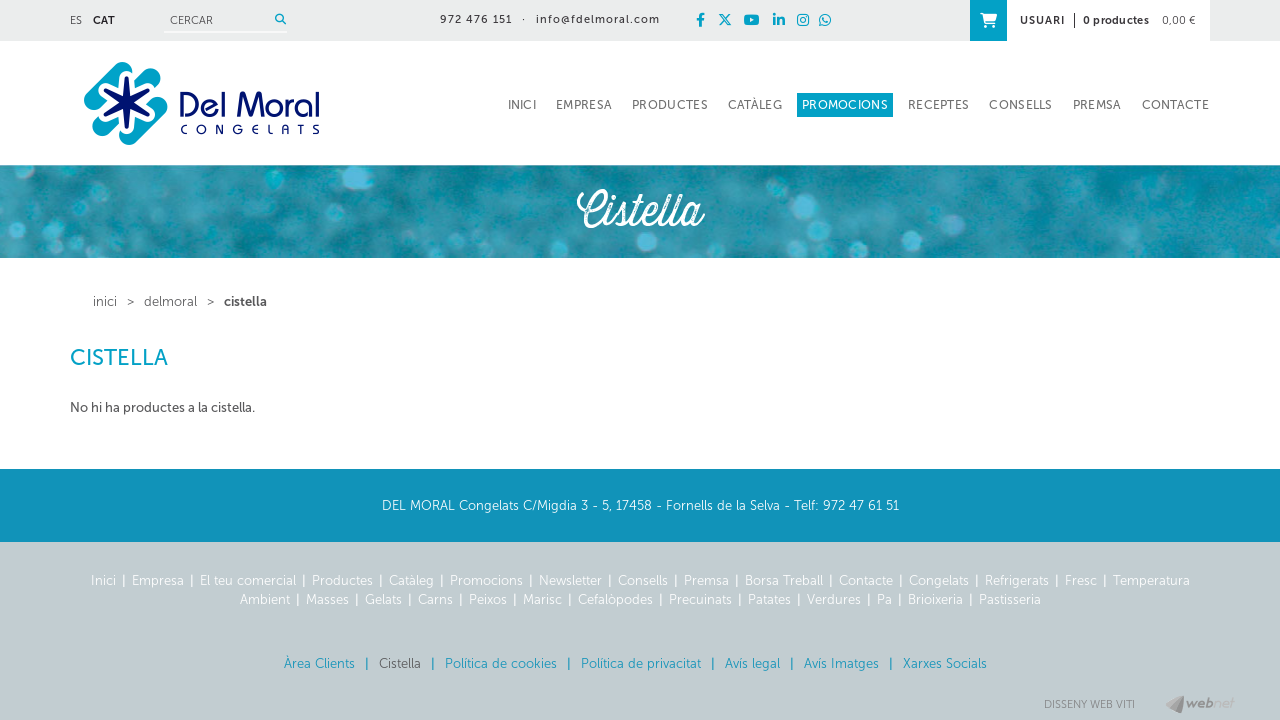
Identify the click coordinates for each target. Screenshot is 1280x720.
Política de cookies (501, 663)
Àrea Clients (319, 663)
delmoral (170, 301)
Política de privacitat (641, 663)
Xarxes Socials (945, 663)
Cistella (245, 301)
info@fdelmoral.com (598, 19)
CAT (104, 20)
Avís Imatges (841, 663)
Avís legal (752, 663)
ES (76, 20)
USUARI (1042, 20)
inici (105, 301)
